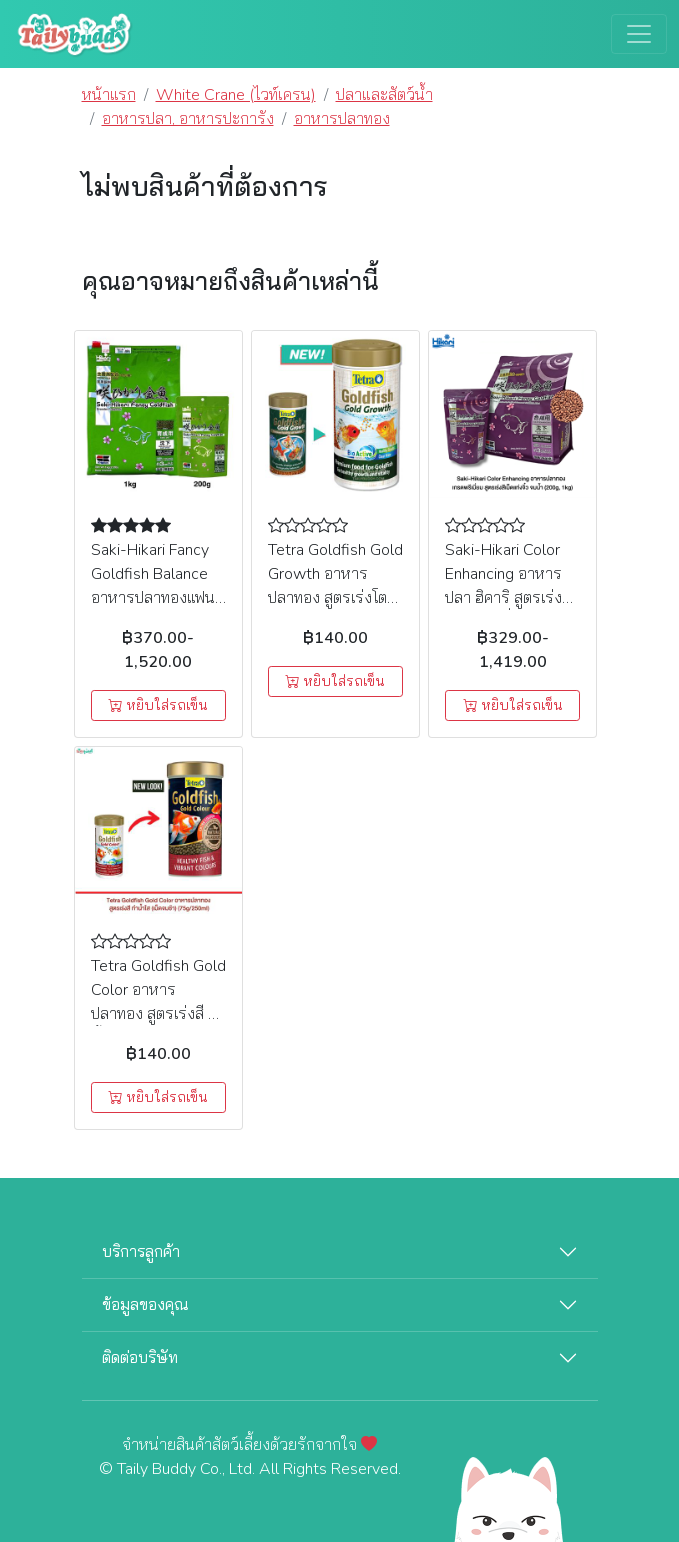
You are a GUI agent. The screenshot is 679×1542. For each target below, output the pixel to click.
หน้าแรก (109, 95)
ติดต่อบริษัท (140, 1358)
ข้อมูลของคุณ (145, 1305)
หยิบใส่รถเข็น (158, 705)
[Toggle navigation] (639, 34)
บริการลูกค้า (141, 1252)
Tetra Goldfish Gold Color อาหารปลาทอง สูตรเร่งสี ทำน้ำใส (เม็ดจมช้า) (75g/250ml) (158, 1014)
